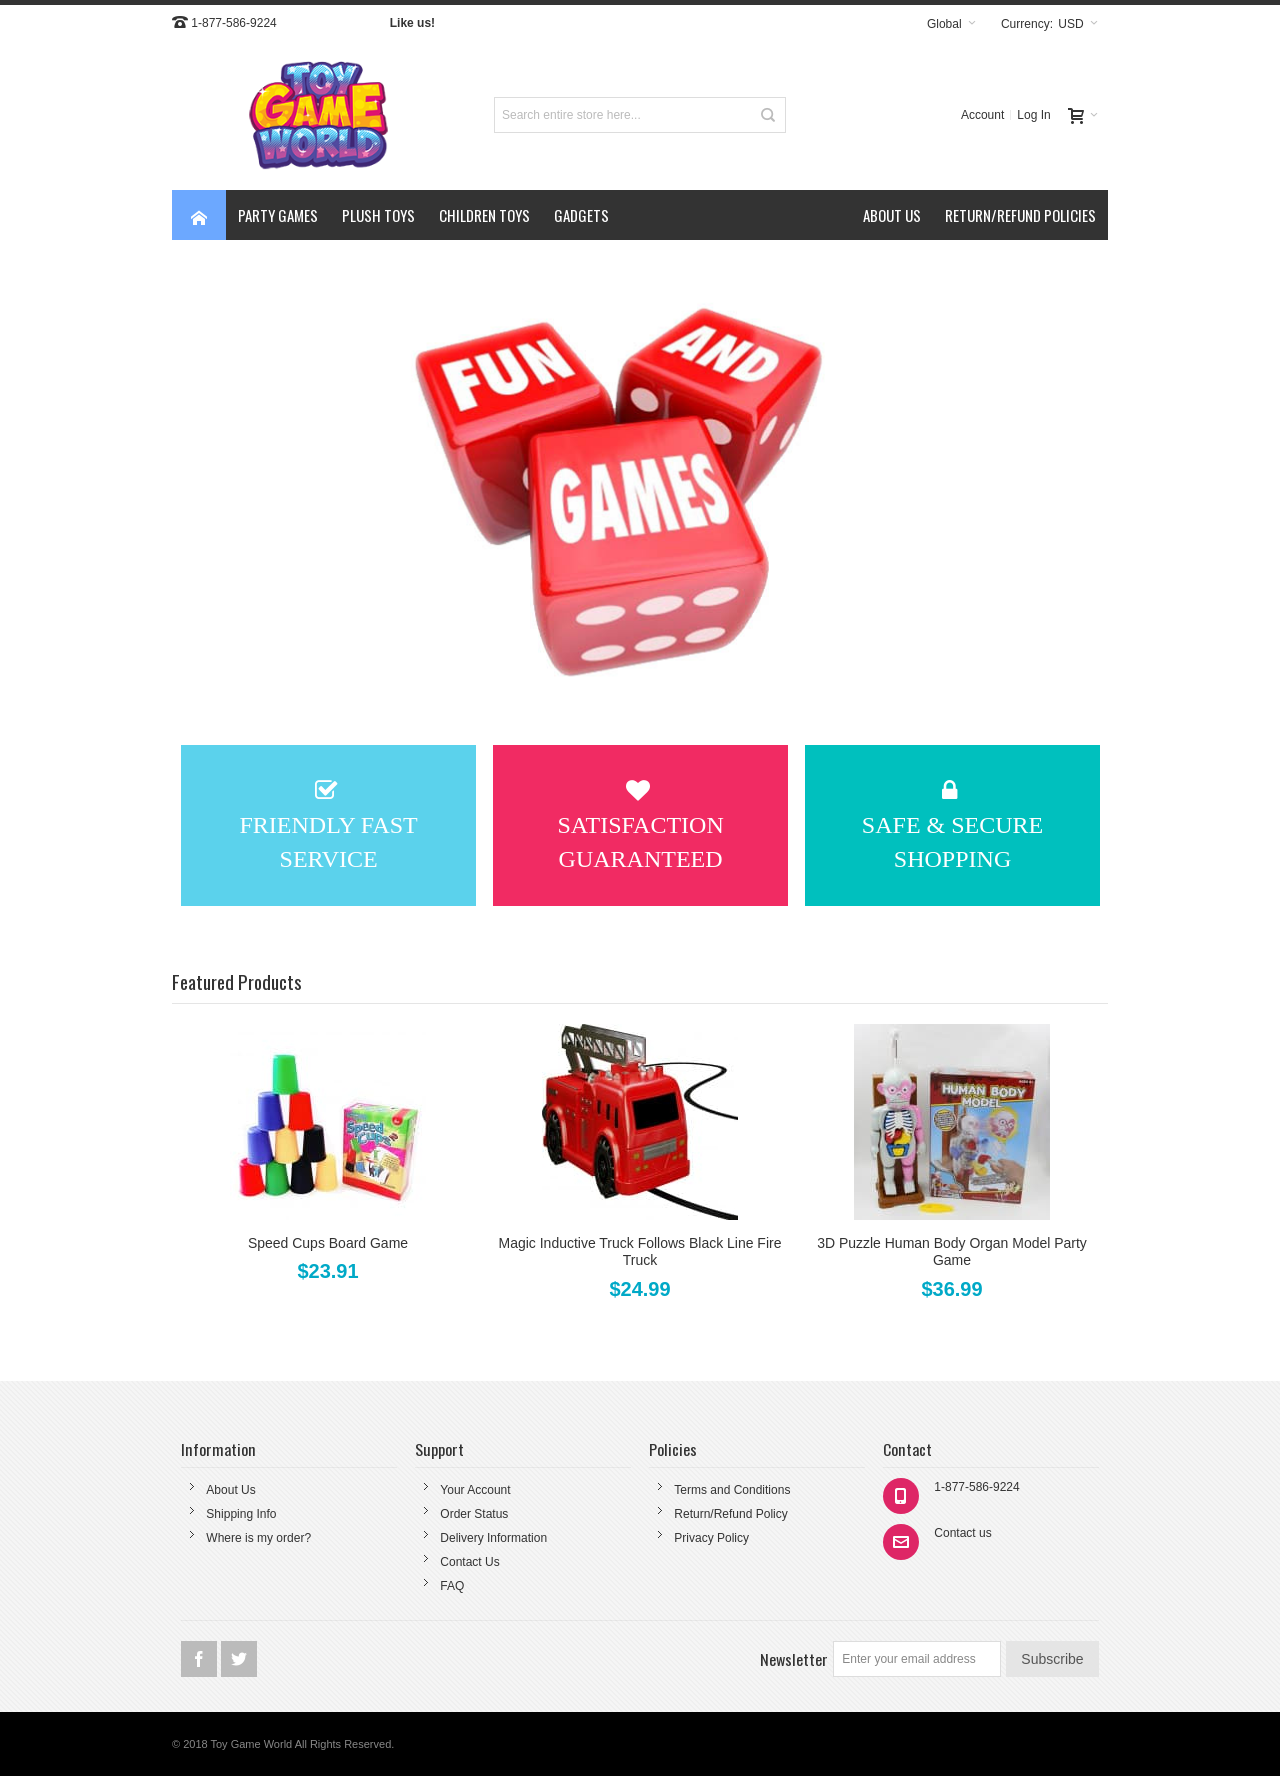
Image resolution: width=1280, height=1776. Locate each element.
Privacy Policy (711, 1538)
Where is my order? (258, 1538)
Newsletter (794, 1659)
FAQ (452, 1586)
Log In (1033, 115)
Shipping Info (241, 1514)
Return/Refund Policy (730, 1514)
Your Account (475, 1490)
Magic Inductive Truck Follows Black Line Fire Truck (640, 1251)
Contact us (962, 1533)
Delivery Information (493, 1538)
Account (982, 115)
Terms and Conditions (732, 1490)
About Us (230, 1490)
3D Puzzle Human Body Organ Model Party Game (952, 1251)
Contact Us (469, 1562)
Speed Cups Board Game (328, 1243)
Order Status (474, 1514)
